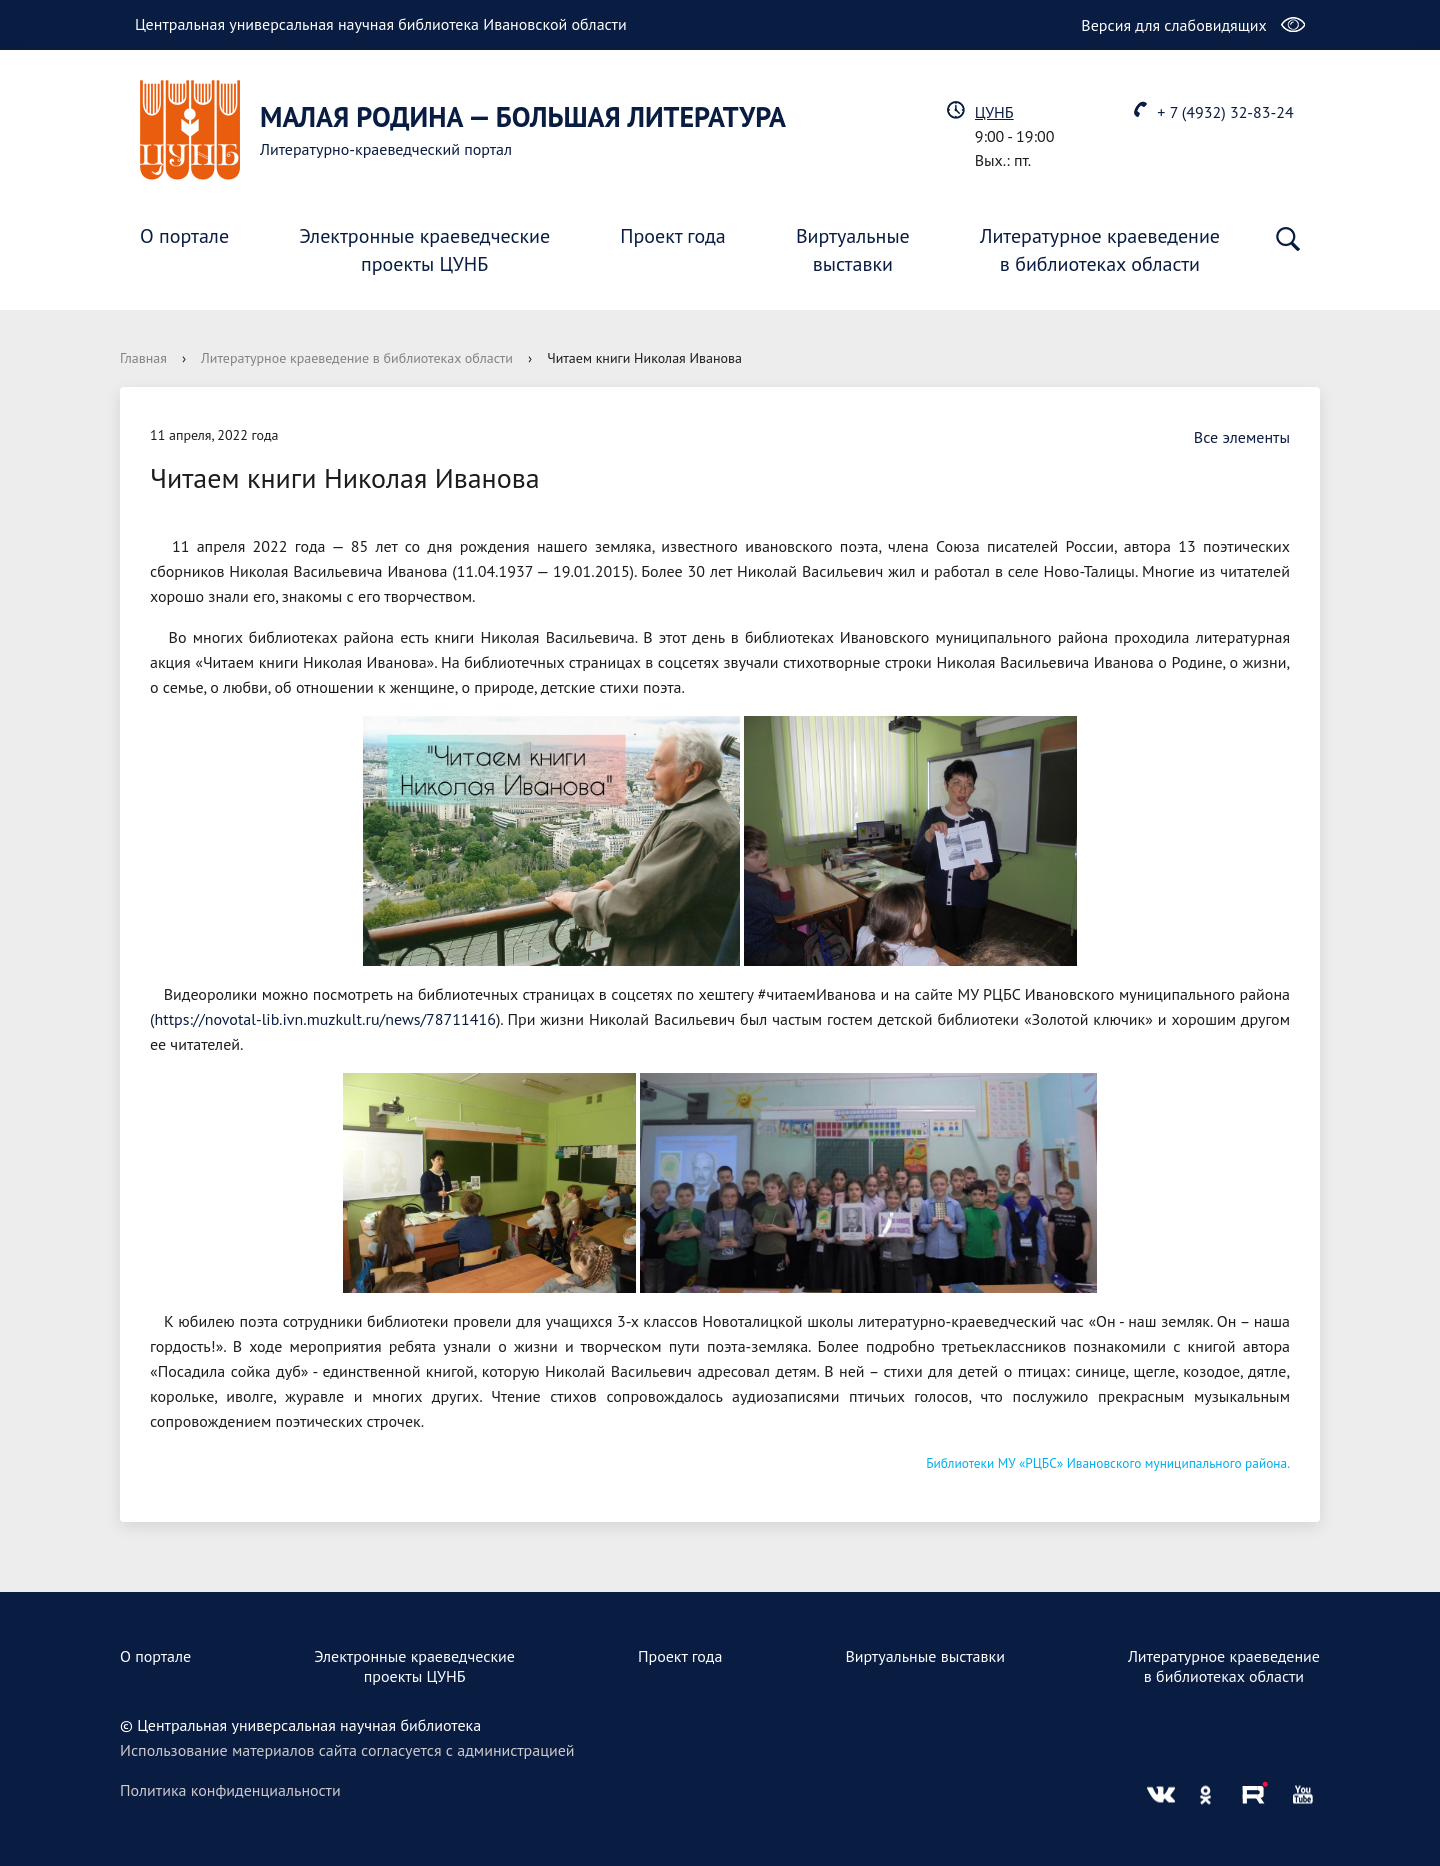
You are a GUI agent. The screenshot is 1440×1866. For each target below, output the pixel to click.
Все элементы (1232, 437)
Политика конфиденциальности (230, 1790)
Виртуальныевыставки (853, 250)
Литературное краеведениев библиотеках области (1100, 250)
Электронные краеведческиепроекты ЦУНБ (424, 250)
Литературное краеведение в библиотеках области (357, 358)
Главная (143, 358)
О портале (184, 236)
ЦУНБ (994, 112)
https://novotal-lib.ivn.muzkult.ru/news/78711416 (324, 1019)
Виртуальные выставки (925, 1656)
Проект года (673, 236)
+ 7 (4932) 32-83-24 (1225, 112)
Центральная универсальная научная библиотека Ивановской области (381, 24)
